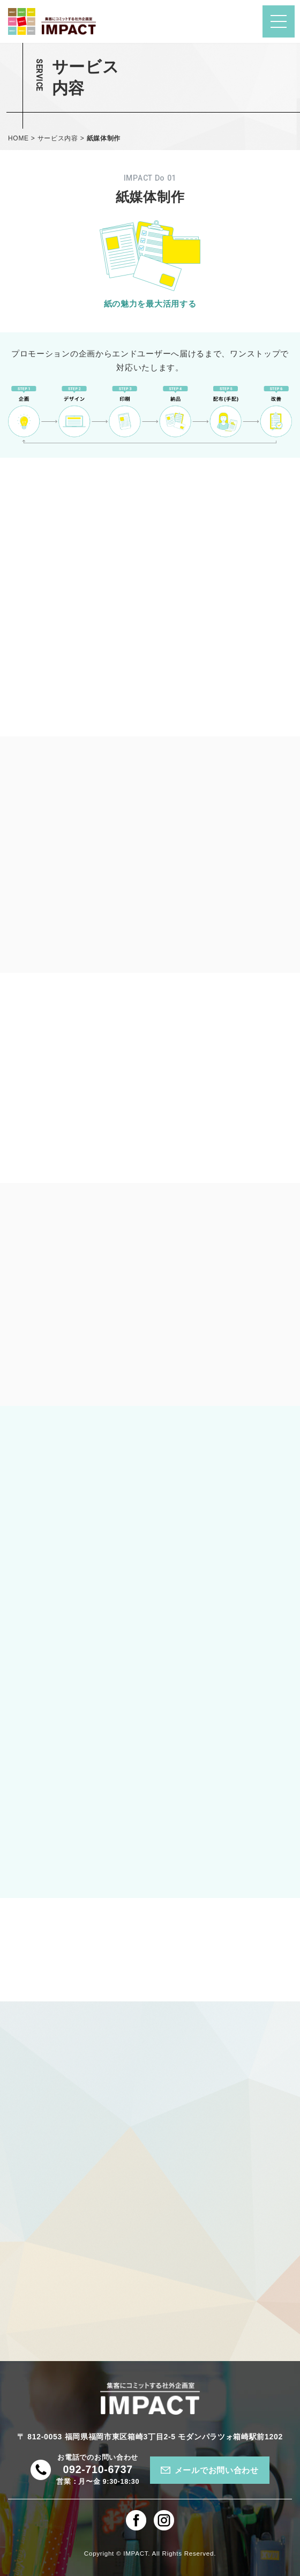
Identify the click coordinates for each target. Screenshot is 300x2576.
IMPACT (135, 2553)
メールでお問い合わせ (217, 2470)
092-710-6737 (97, 2469)
